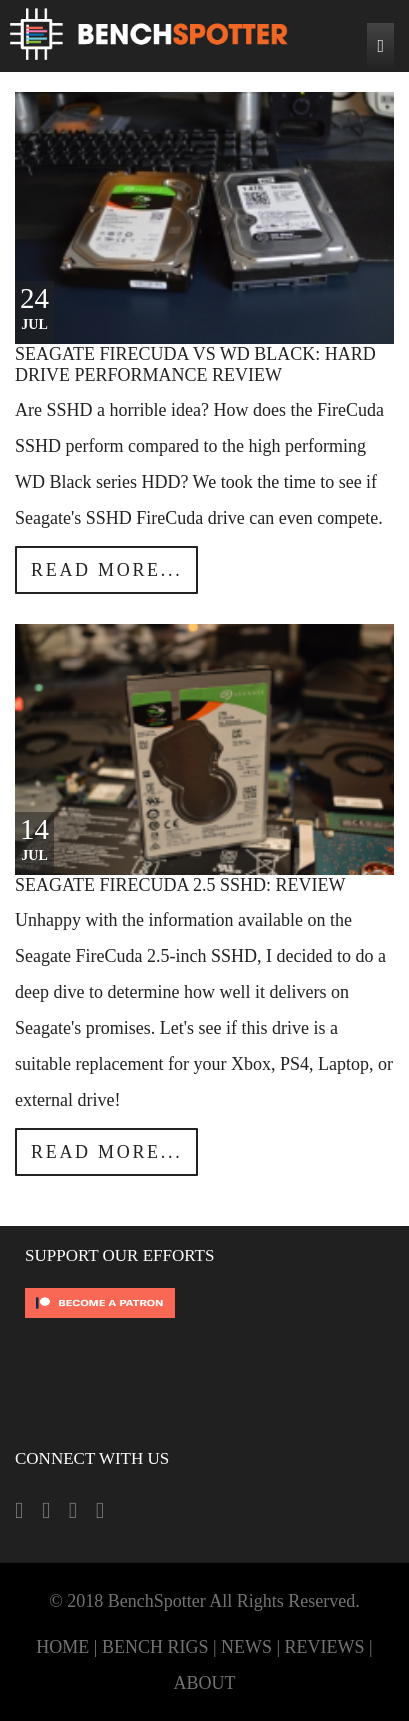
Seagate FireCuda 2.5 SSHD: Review (180, 885)
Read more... (106, 570)
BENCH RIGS (155, 1647)
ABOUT (205, 1683)
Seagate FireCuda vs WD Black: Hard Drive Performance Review (195, 365)
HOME (62, 1647)
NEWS (246, 1647)
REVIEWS (325, 1647)
